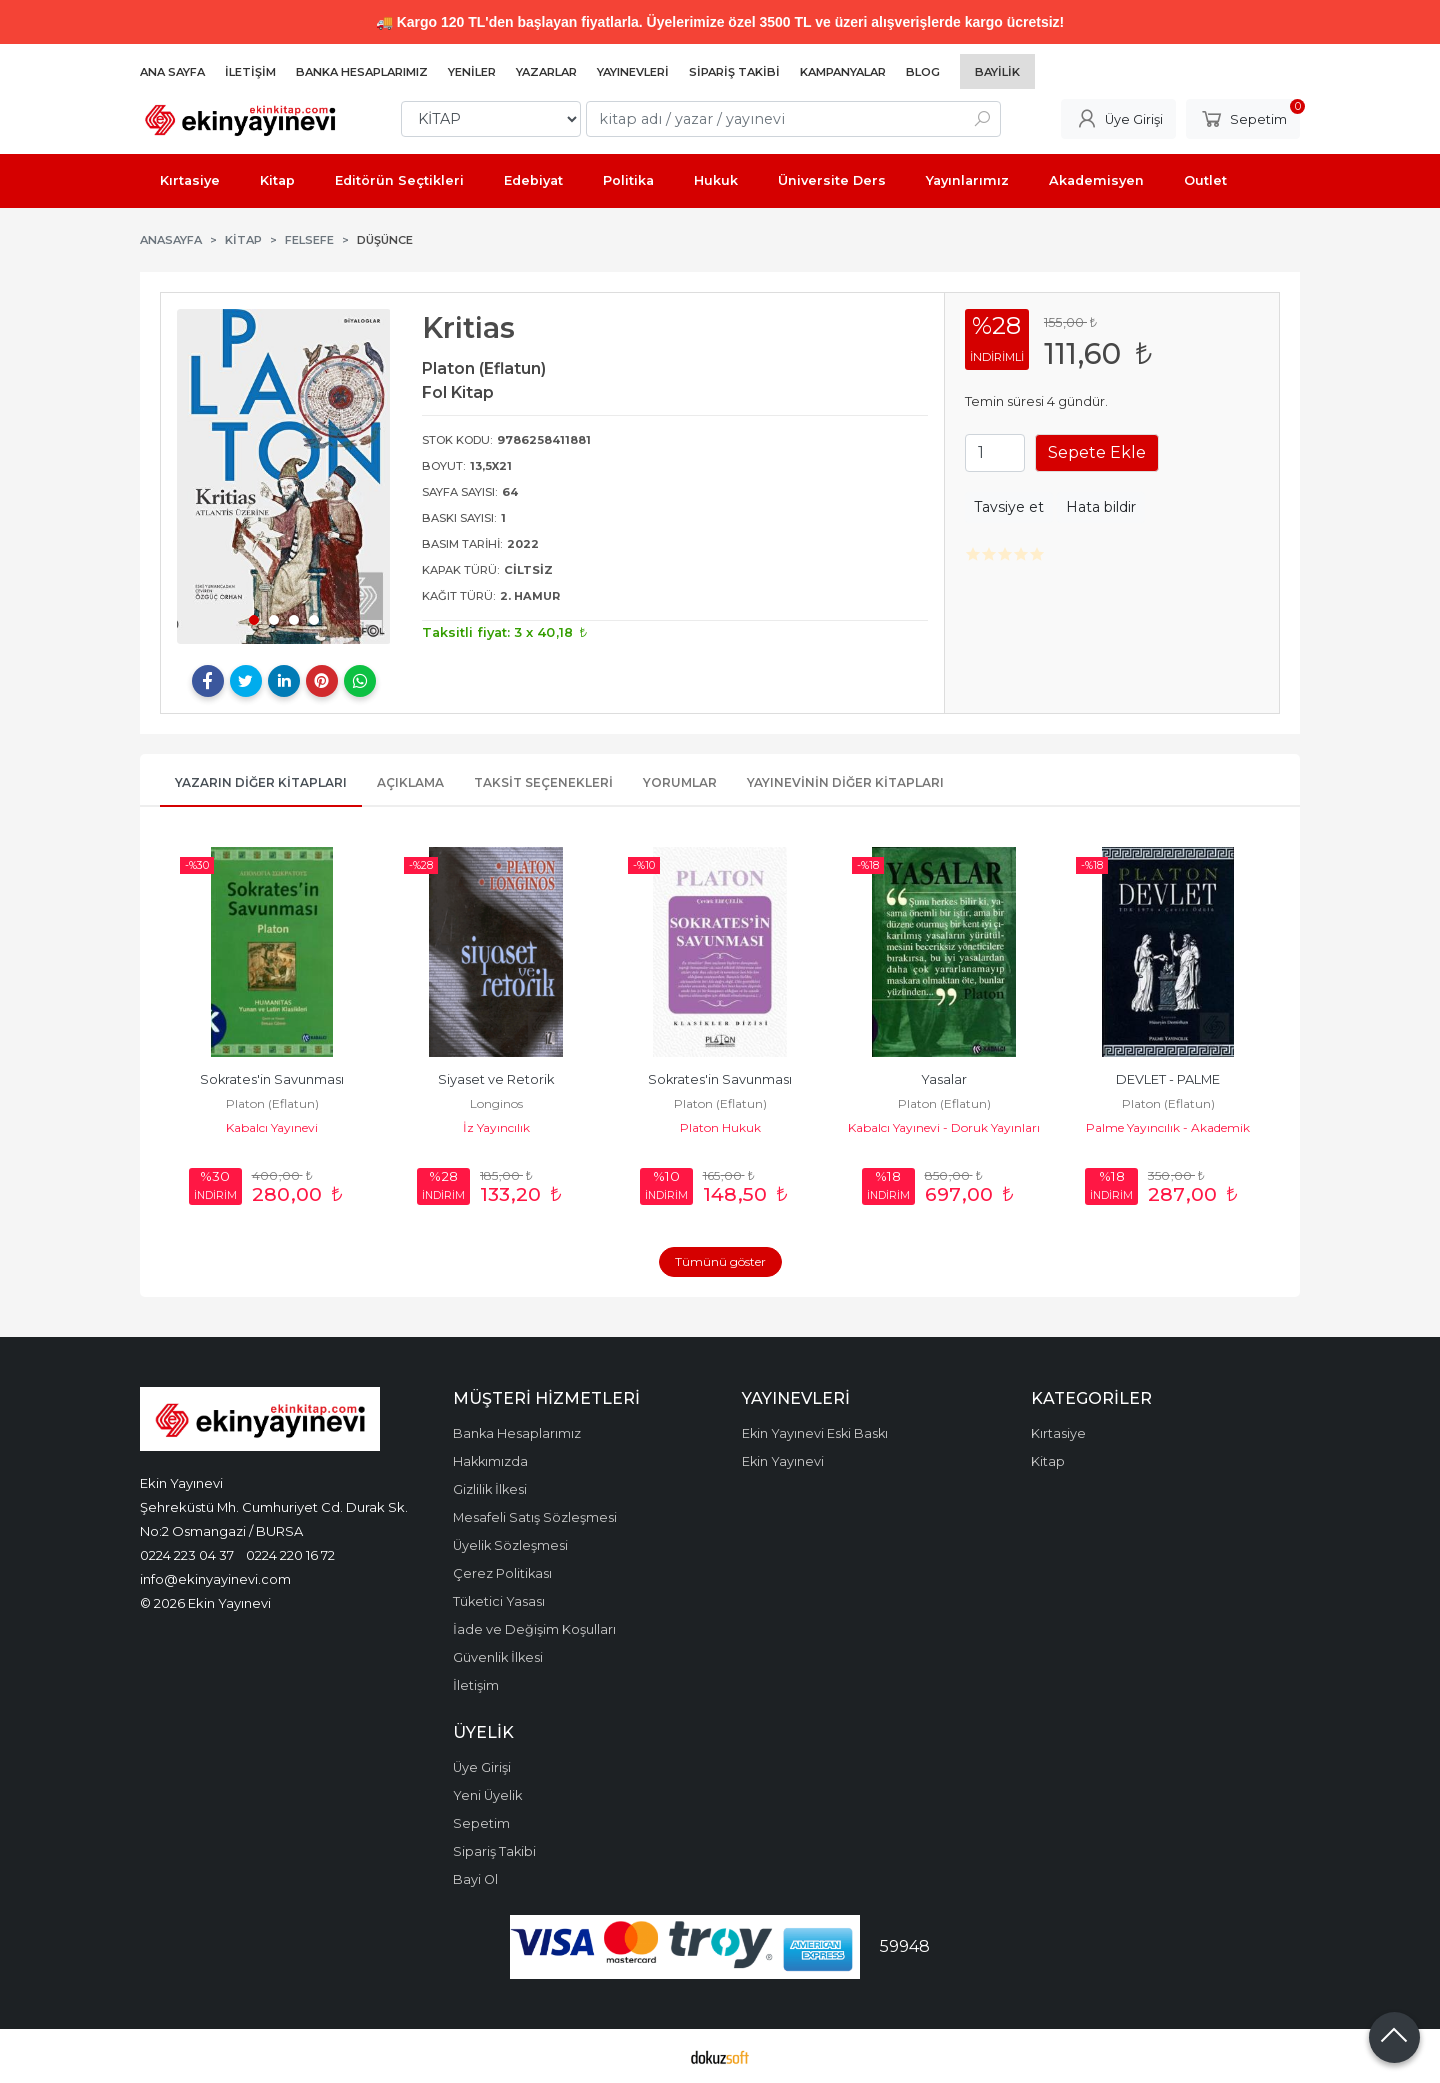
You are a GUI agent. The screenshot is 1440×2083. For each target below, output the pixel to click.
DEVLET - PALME (1168, 1079)
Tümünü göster (720, 1261)
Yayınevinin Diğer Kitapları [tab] (845, 782)
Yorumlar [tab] (680, 782)
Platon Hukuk (720, 1127)
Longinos (496, 1103)
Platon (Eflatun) (272, 1103)
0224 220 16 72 (290, 1555)
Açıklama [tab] (410, 782)
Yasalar (944, 1079)
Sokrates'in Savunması (272, 1079)
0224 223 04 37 (187, 1555)
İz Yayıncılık (496, 1127)
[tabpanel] (284, 476)
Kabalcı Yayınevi (272, 1127)
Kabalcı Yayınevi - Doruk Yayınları (944, 1127)
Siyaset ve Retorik (496, 1079)
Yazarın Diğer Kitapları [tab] (261, 782)
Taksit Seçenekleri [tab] (543, 782)
